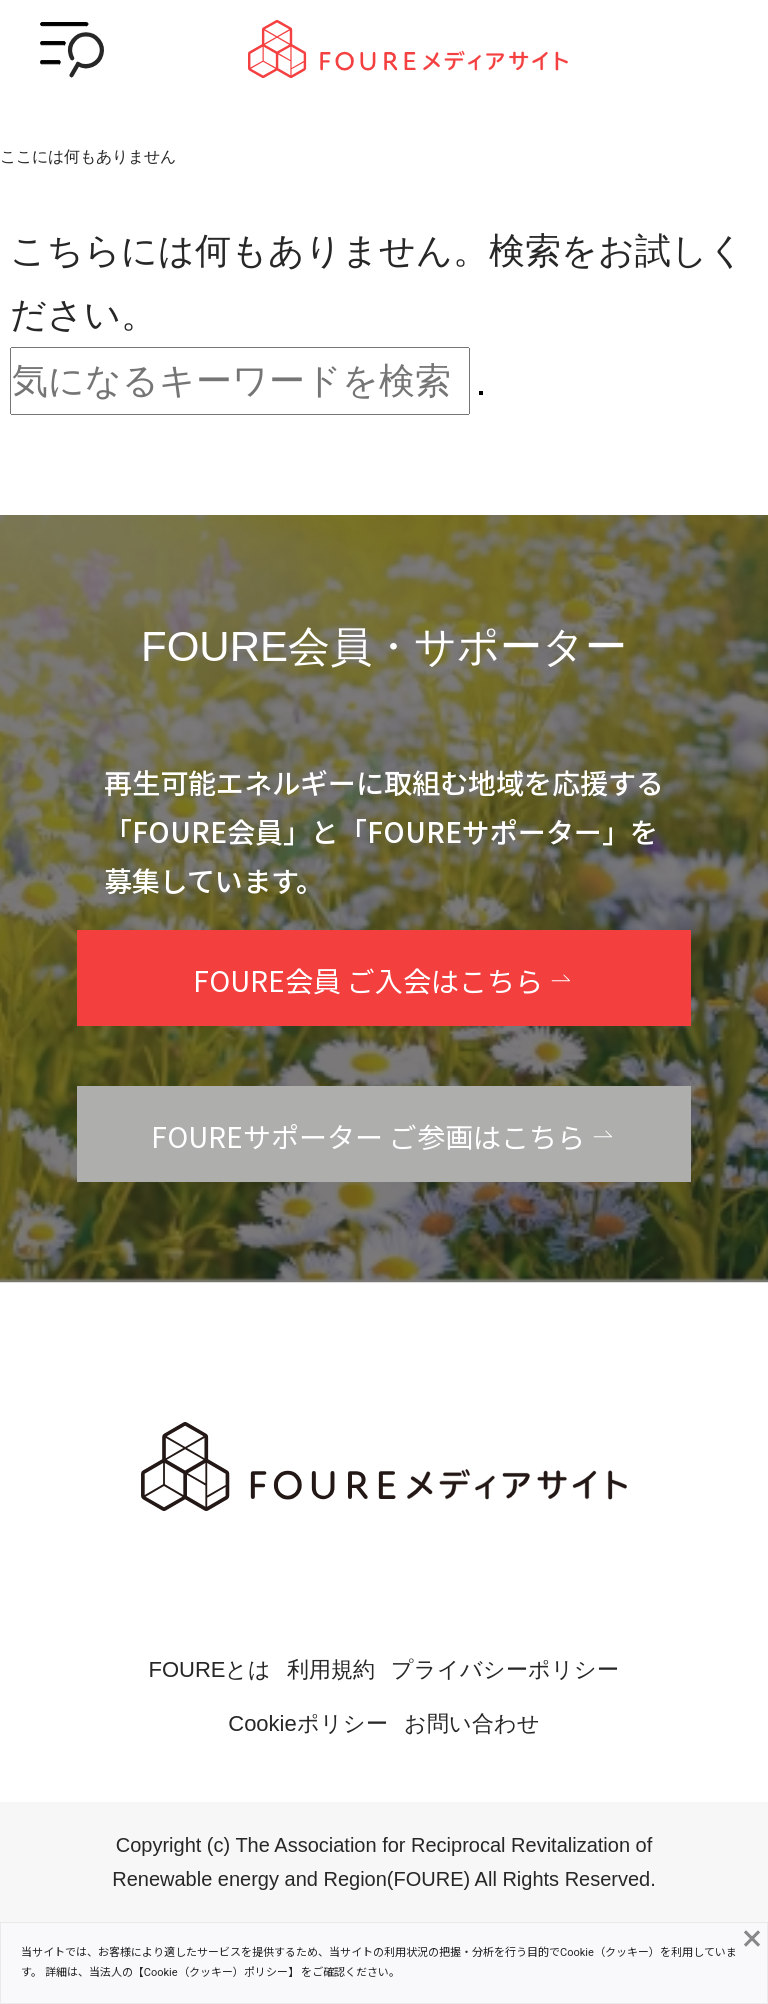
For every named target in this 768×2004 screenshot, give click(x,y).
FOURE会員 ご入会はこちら (368, 980)
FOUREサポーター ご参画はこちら (368, 1136)
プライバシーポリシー (505, 1669)
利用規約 (331, 1669)
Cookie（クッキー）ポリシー (216, 1972)
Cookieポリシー (307, 1723)
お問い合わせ (472, 1723)
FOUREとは (209, 1669)
